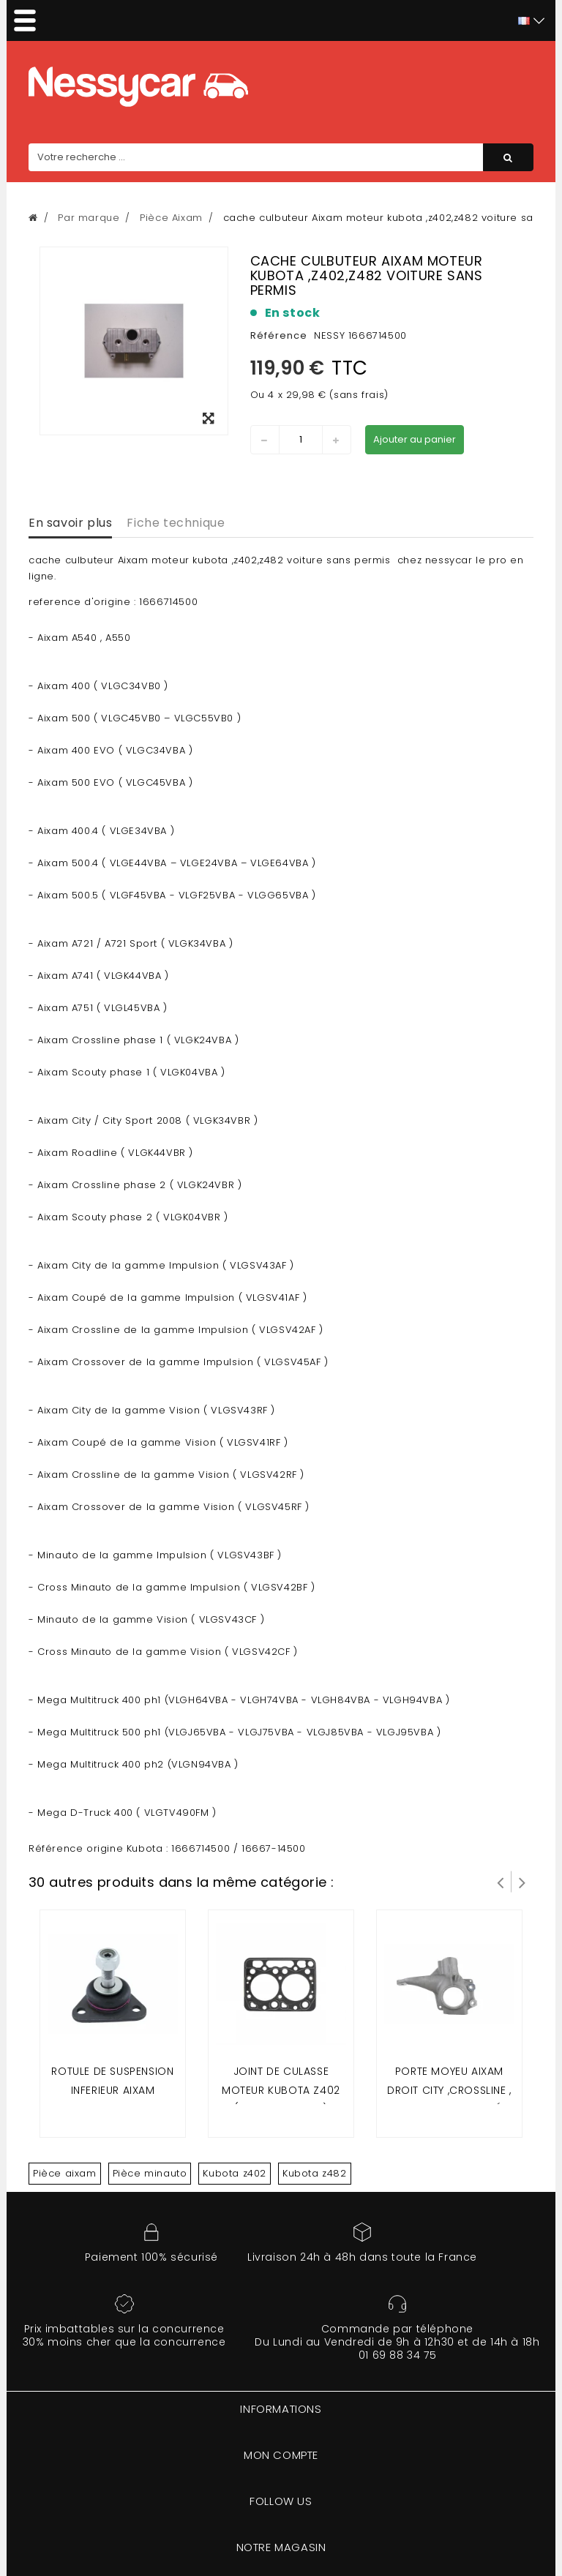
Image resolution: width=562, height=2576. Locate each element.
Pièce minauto (150, 2173)
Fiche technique (176, 522)
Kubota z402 (234, 2173)
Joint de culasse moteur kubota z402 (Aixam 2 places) (281, 2090)
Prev (501, 1882)
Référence (278, 335)
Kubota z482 (314, 2173)
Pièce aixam (65, 2173)
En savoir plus (70, 522)
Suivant (522, 1882)
